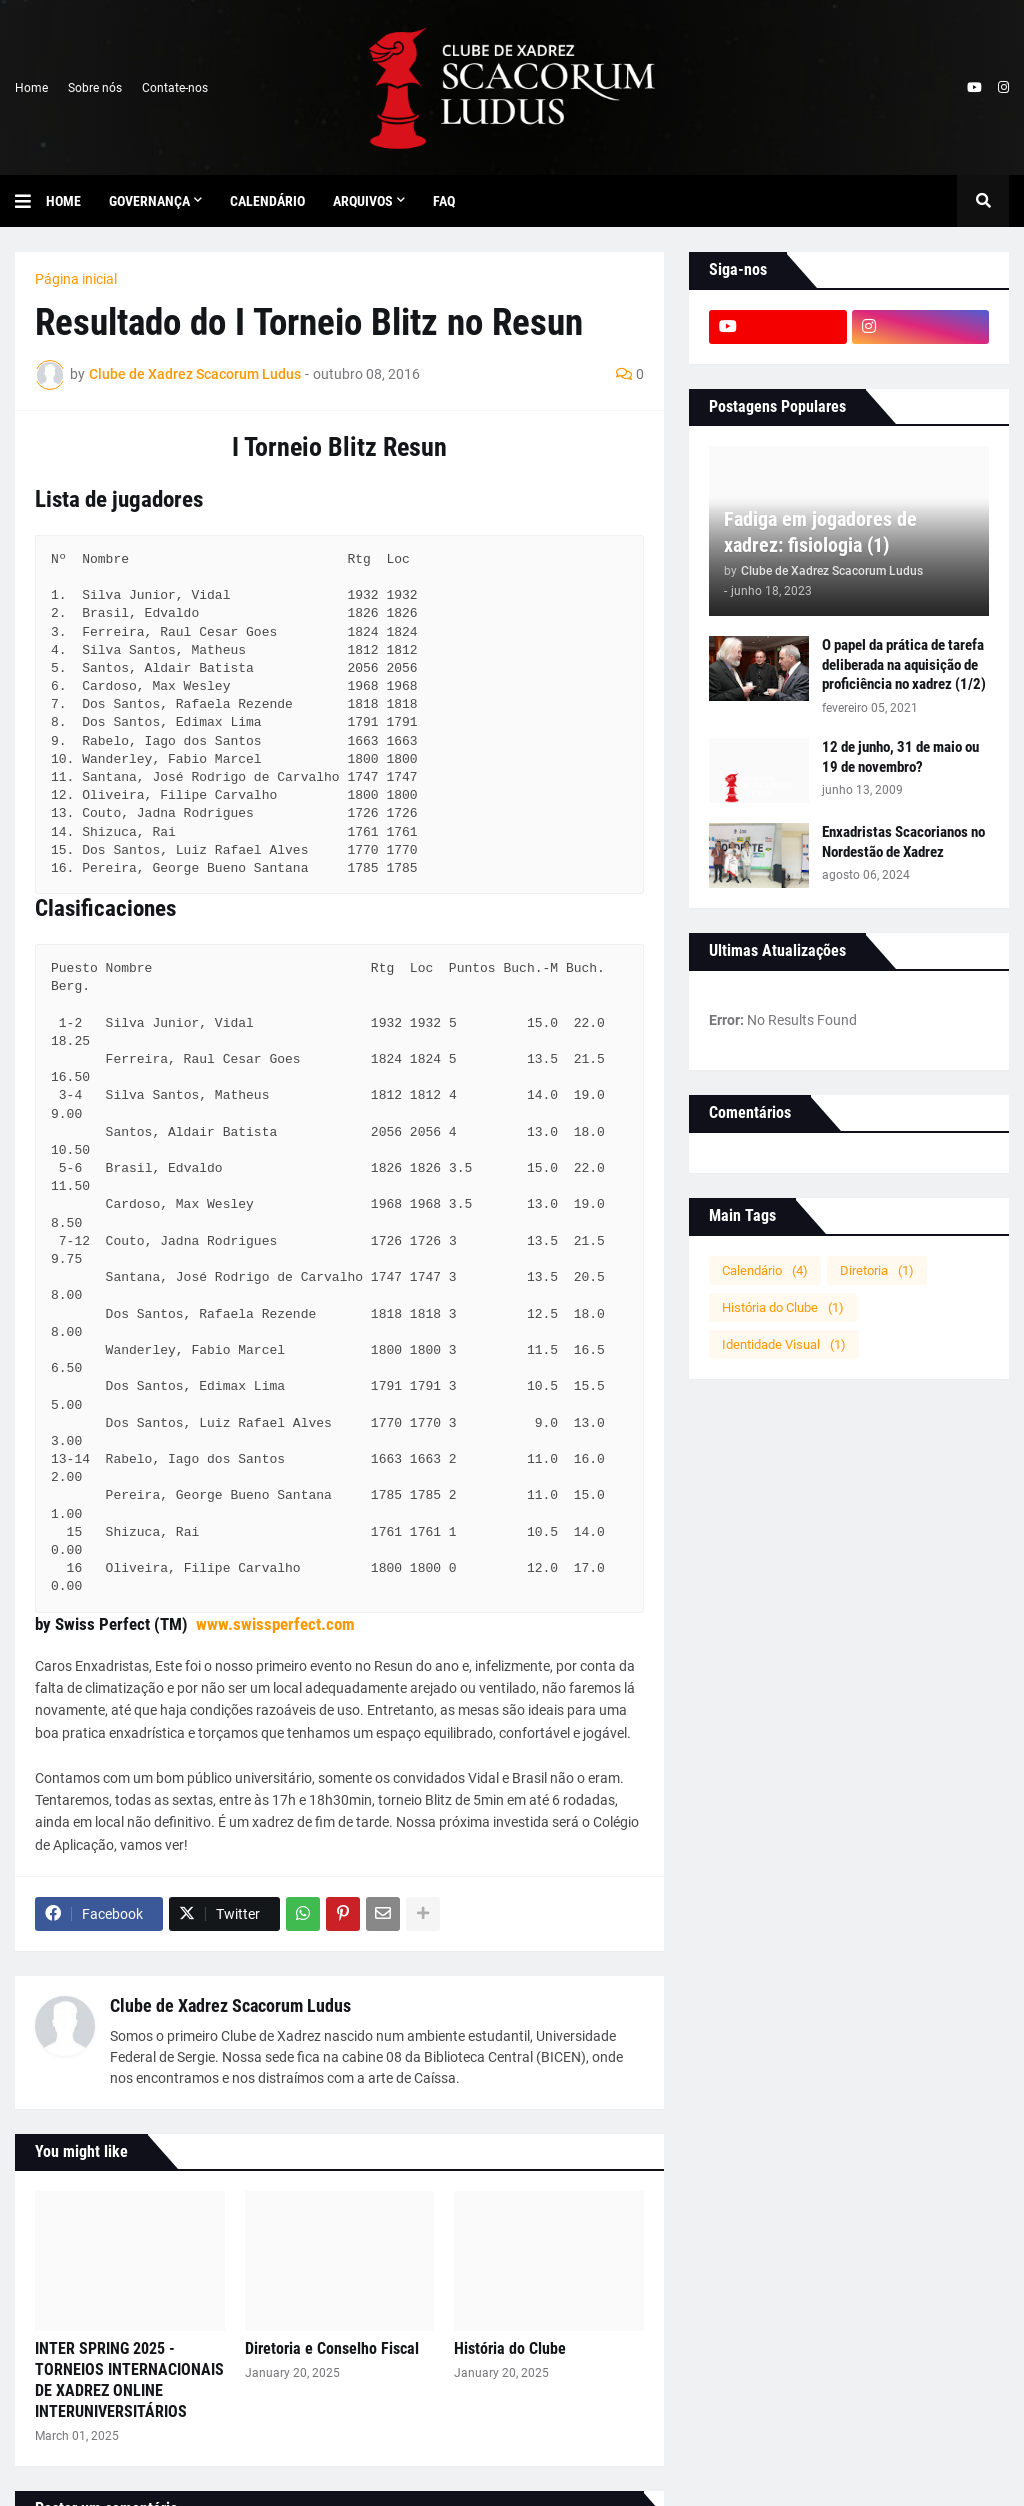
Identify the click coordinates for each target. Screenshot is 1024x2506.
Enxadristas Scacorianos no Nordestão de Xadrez (903, 842)
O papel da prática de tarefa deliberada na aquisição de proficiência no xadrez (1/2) (904, 664)
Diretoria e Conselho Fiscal (332, 2348)
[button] (30, 201)
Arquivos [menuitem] (363, 201)
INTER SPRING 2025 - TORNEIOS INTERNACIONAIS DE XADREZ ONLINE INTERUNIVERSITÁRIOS (129, 2379)
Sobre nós (95, 88)
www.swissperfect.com (275, 1624)
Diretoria (877, 1270)
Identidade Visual (784, 1344)
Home (31, 88)
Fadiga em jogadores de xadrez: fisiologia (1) (820, 532)
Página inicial (76, 279)
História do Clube (510, 2348)
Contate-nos (175, 88)
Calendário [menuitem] (267, 201)
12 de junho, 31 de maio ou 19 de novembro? (900, 757)
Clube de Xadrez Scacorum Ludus (230, 2005)
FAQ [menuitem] (444, 201)
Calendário (765, 1270)
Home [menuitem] (63, 201)
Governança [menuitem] (149, 201)
